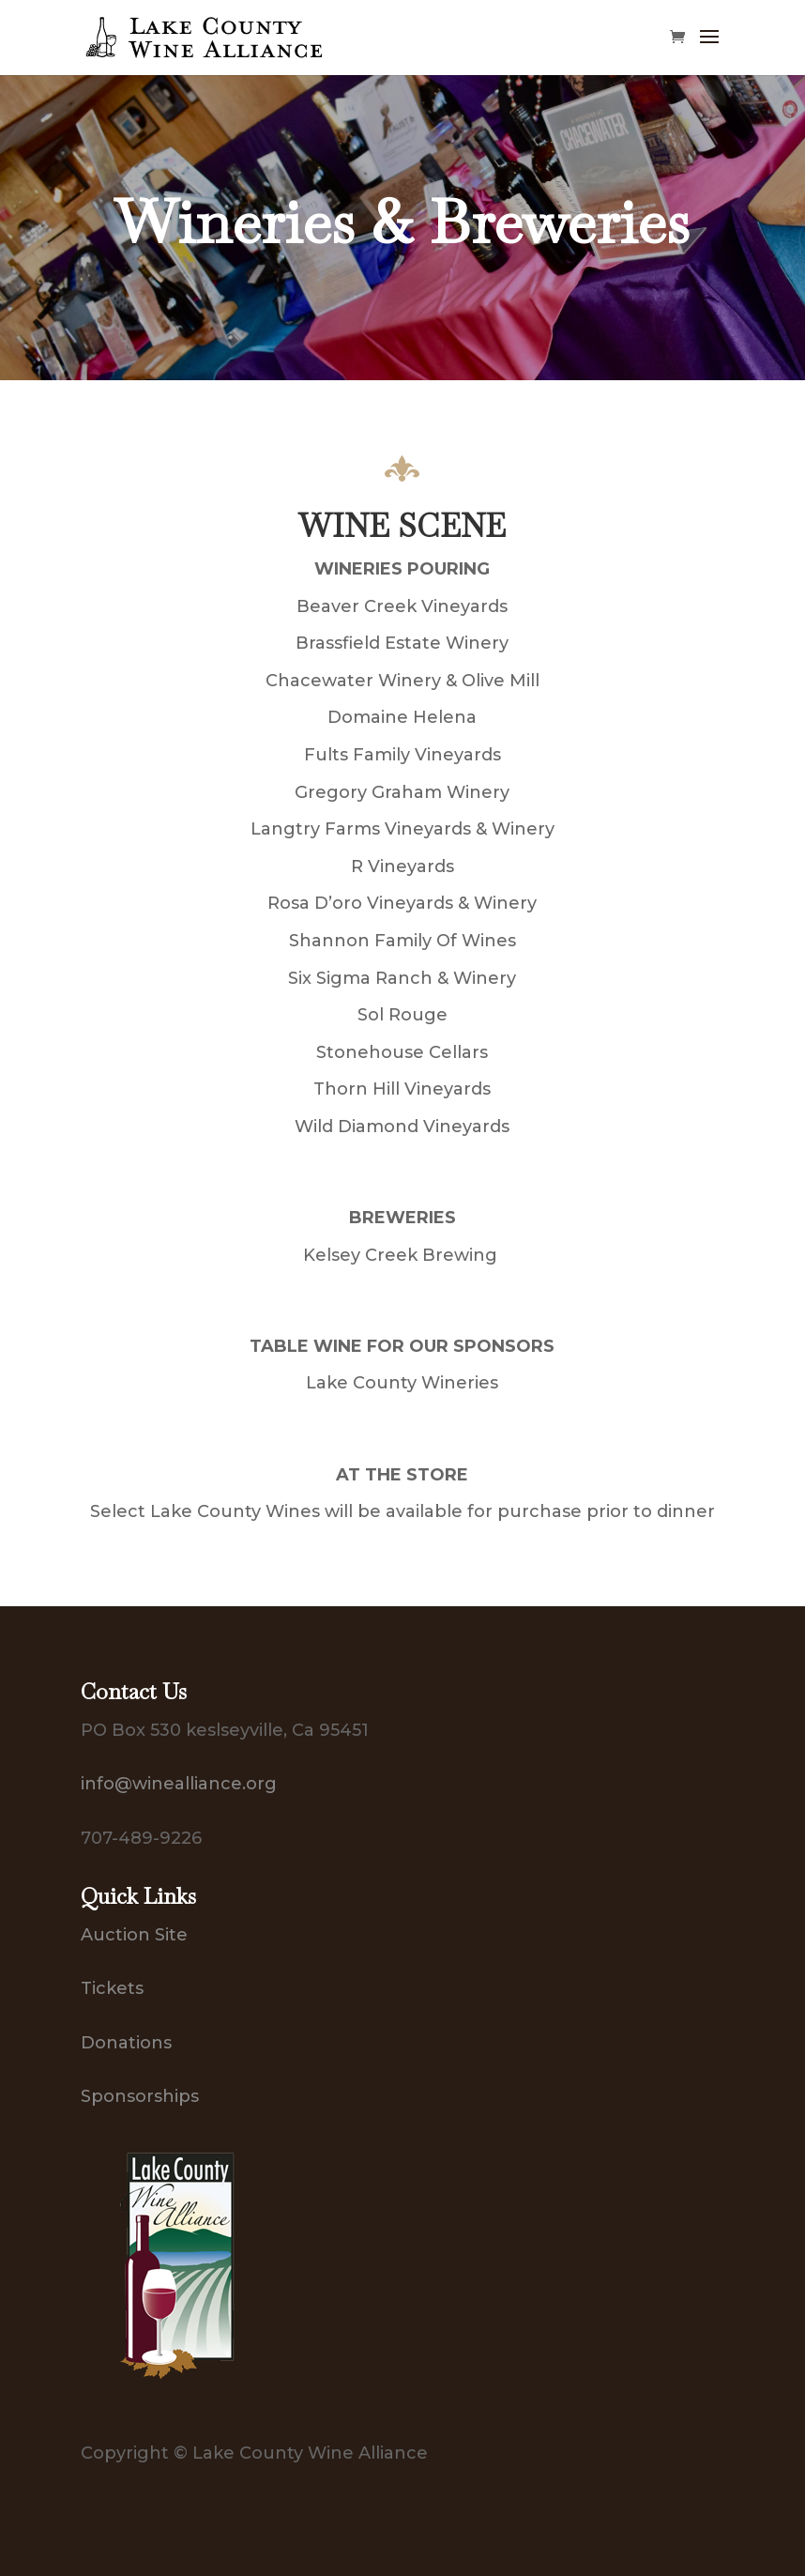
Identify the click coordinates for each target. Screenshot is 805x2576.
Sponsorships (140, 2096)
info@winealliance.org (179, 1783)
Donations (126, 2042)
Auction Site (134, 1934)
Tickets (112, 1988)
